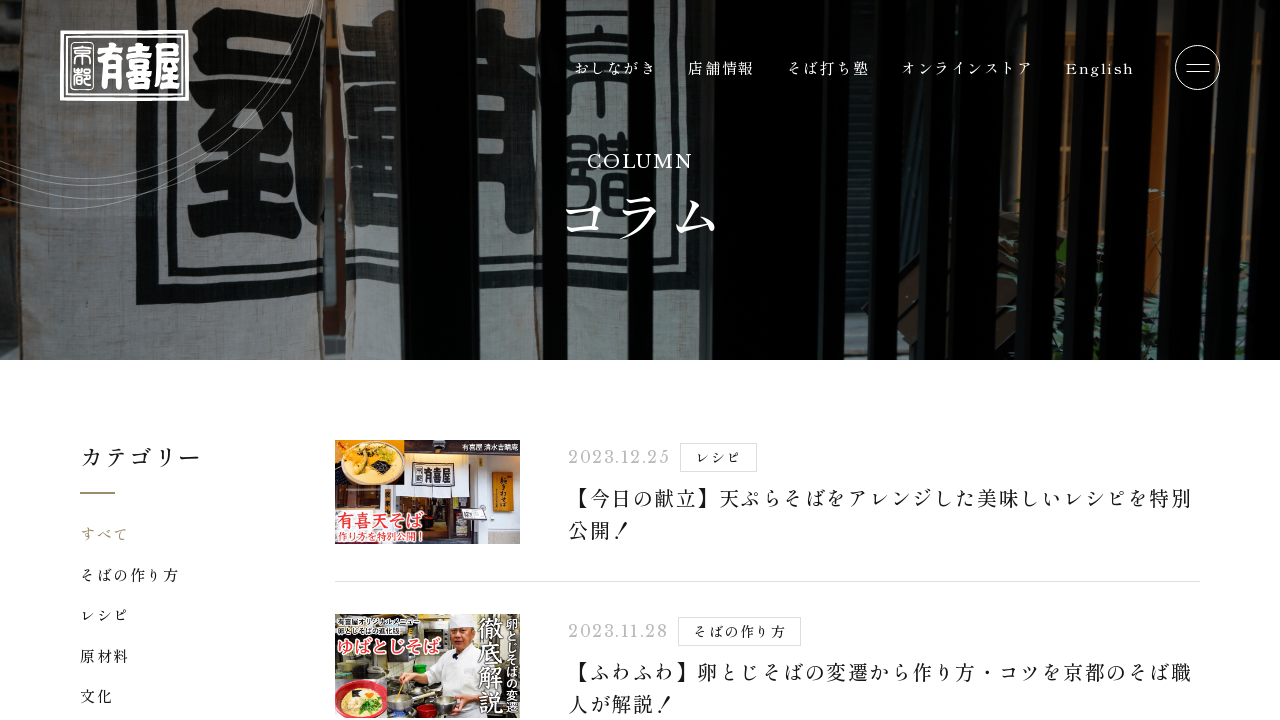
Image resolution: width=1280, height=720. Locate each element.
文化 (96, 695)
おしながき (615, 67)
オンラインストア (967, 67)
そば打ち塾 (828, 67)
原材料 (105, 655)
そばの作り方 (129, 574)
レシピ (105, 614)
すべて (105, 533)
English (1100, 67)
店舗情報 (721, 67)
